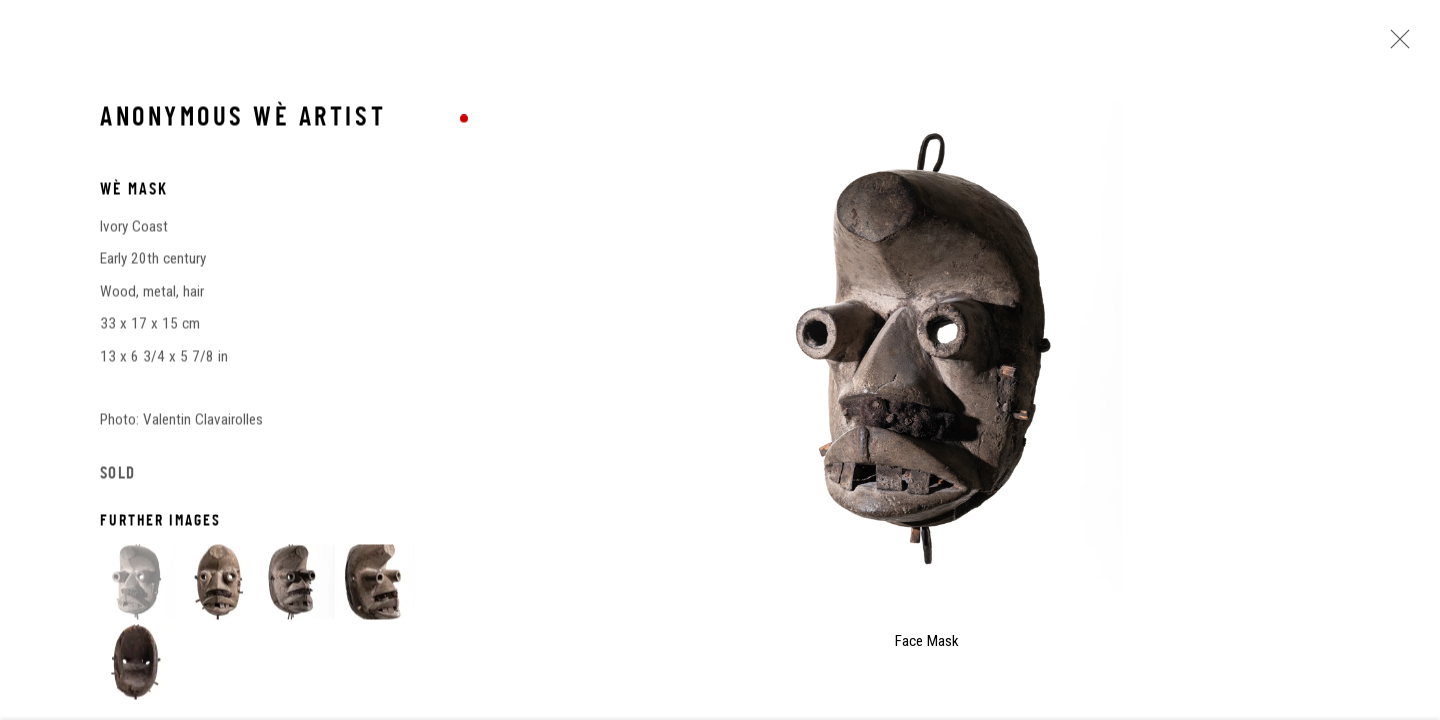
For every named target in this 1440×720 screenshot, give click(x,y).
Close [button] (1395, 45)
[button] (137, 584)
